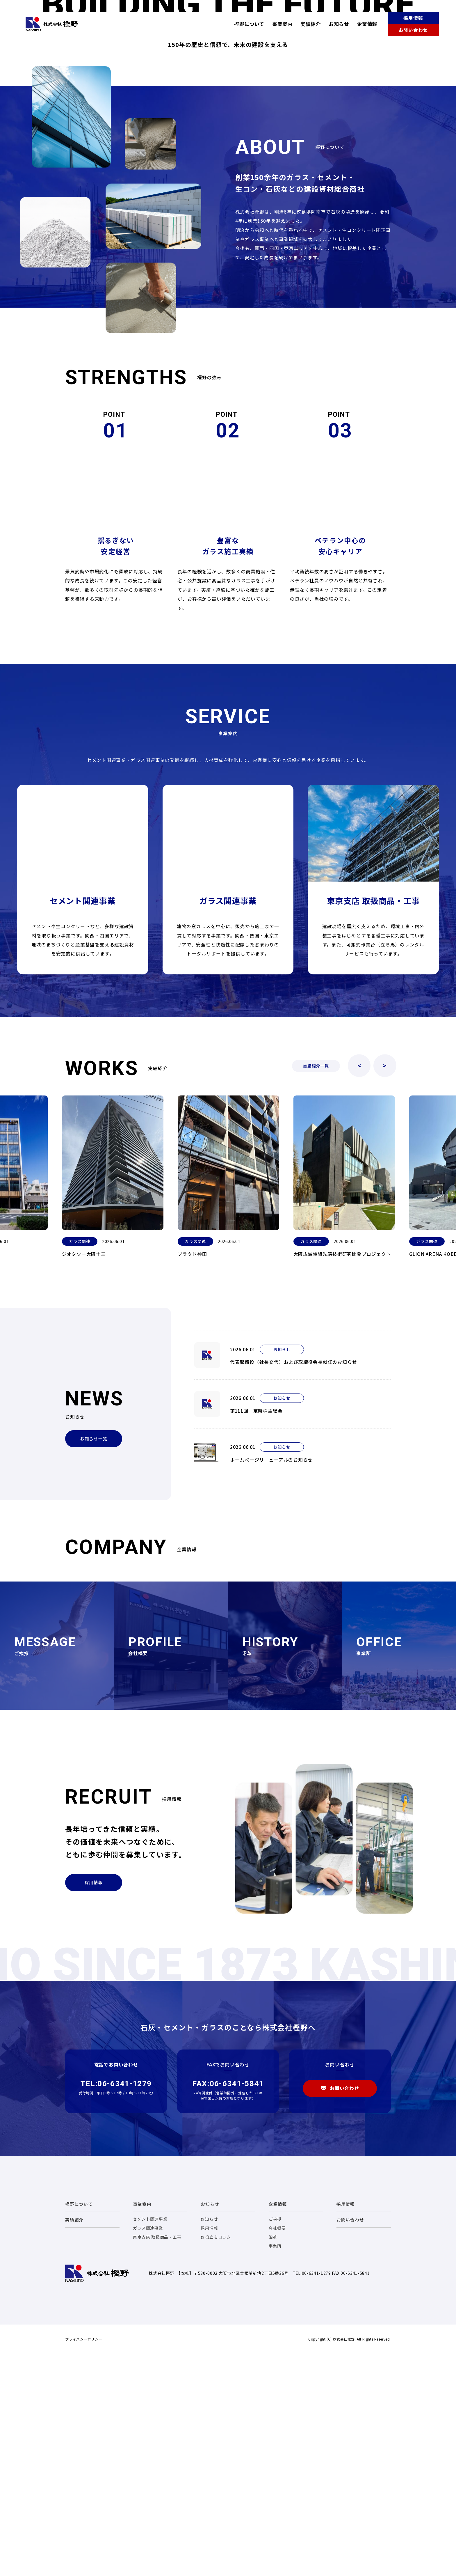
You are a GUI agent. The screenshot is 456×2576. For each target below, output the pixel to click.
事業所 (275, 2465)
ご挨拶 (275, 2438)
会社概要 (277, 2447)
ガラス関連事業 (148, 2447)
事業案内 (282, 24)
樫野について (249, 24)
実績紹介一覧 (316, 1285)
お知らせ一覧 (93, 1658)
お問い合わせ (413, 29)
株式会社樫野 (52, 24)
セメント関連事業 (150, 2438)
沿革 (273, 2456)
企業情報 (367, 24)
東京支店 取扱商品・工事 (157, 2456)
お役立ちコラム (216, 2456)
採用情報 (413, 18)
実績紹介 (310, 24)
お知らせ (339, 24)
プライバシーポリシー (83, 2558)
